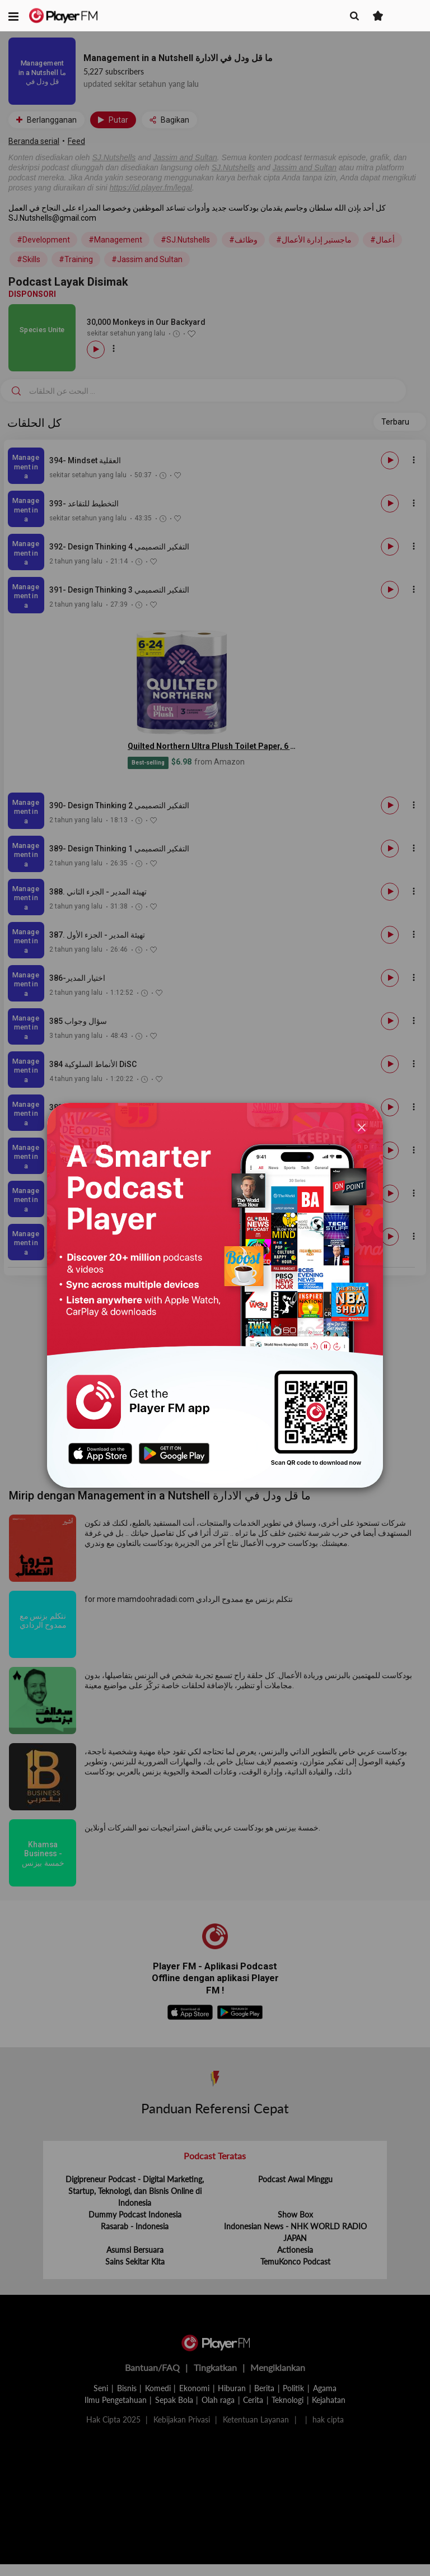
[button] (13, 16)
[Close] (362, 1126)
